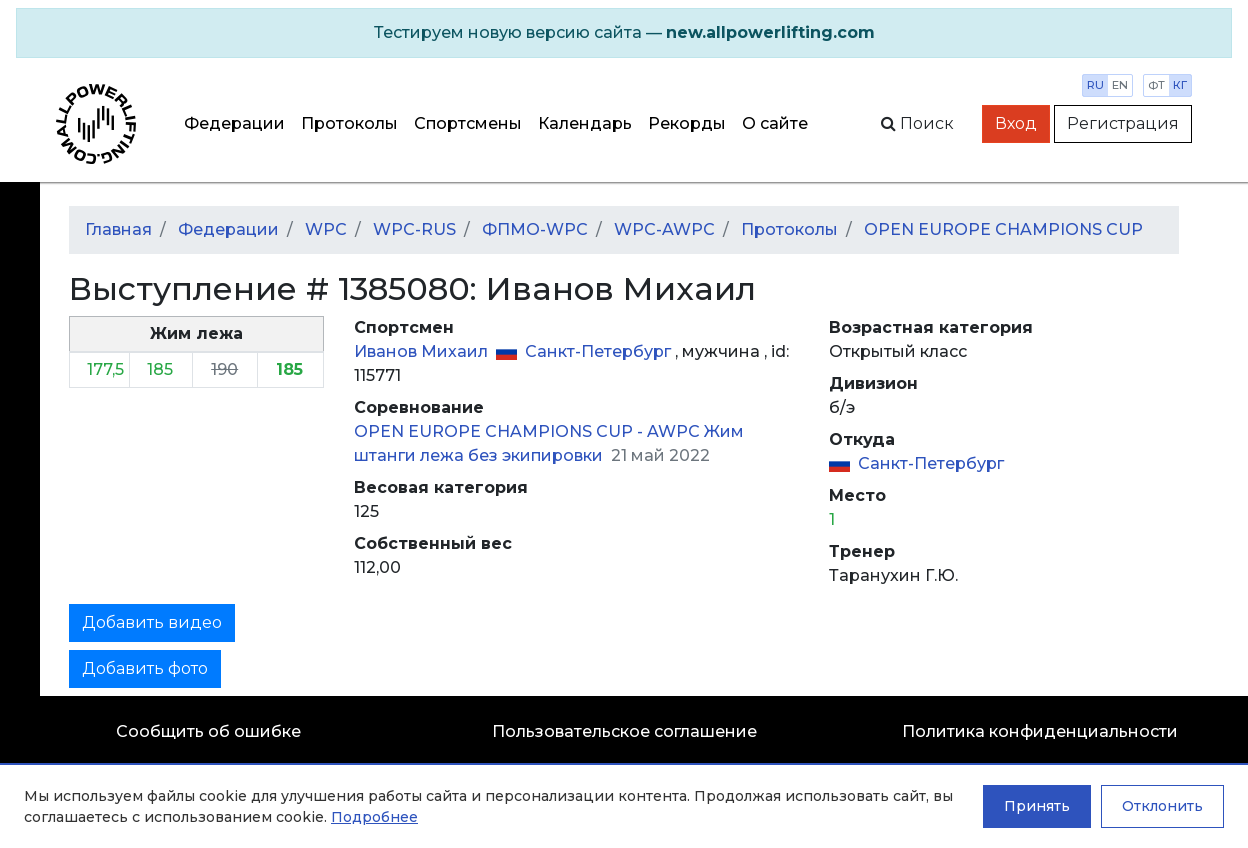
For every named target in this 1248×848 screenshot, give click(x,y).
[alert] (624, 33)
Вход (1016, 123)
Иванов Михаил (423, 351)
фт (1156, 85)
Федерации (234, 123)
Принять (1037, 806)
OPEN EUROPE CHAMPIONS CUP (1003, 229)
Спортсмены (468, 123)
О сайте (775, 123)
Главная (118, 229)
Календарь (585, 123)
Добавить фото (145, 668)
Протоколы (349, 123)
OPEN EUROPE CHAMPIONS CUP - (500, 431)
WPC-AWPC (664, 229)
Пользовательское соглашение (624, 731)
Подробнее (374, 817)
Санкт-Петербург (600, 351)
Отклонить (1162, 806)
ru (1095, 85)
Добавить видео (152, 622)
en (1120, 85)
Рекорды (687, 123)
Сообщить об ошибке (208, 731)
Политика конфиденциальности (1040, 731)
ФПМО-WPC (535, 229)
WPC (326, 229)
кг (1180, 85)
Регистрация (1123, 123)
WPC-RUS (414, 229)
